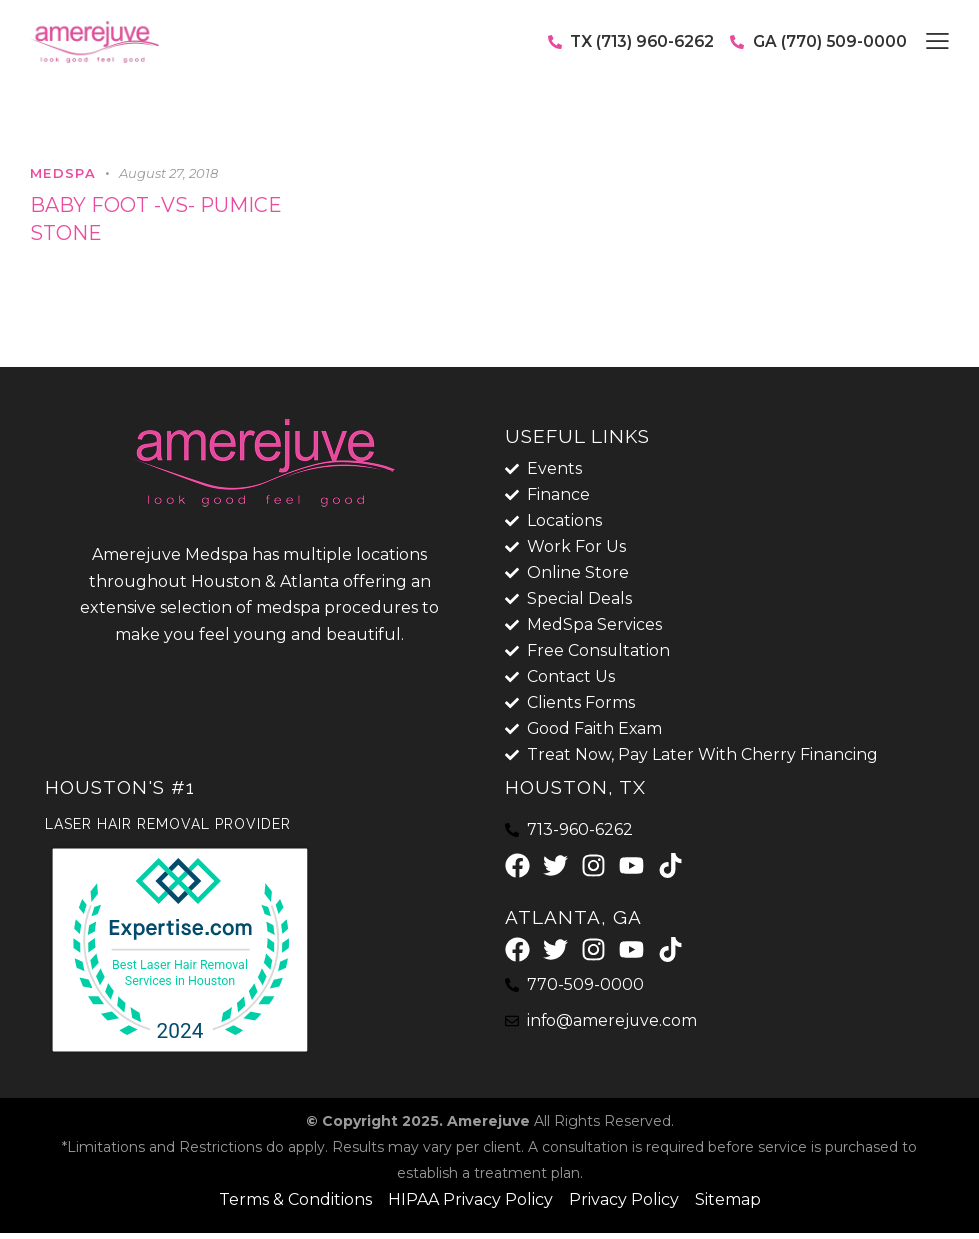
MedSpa (63, 173)
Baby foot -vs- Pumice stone (156, 220)
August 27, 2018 (168, 173)
